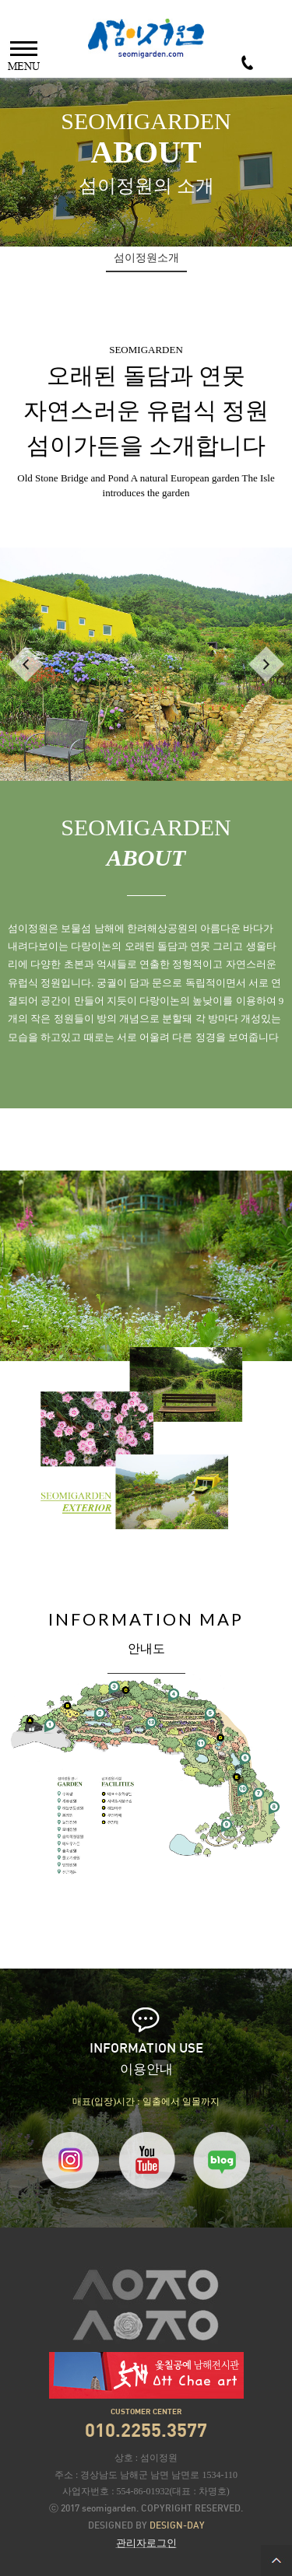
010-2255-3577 (247, 62)
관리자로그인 (146, 2543)
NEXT (266, 664)
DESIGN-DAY (177, 2526)
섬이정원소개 (146, 258)
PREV (26, 664)
